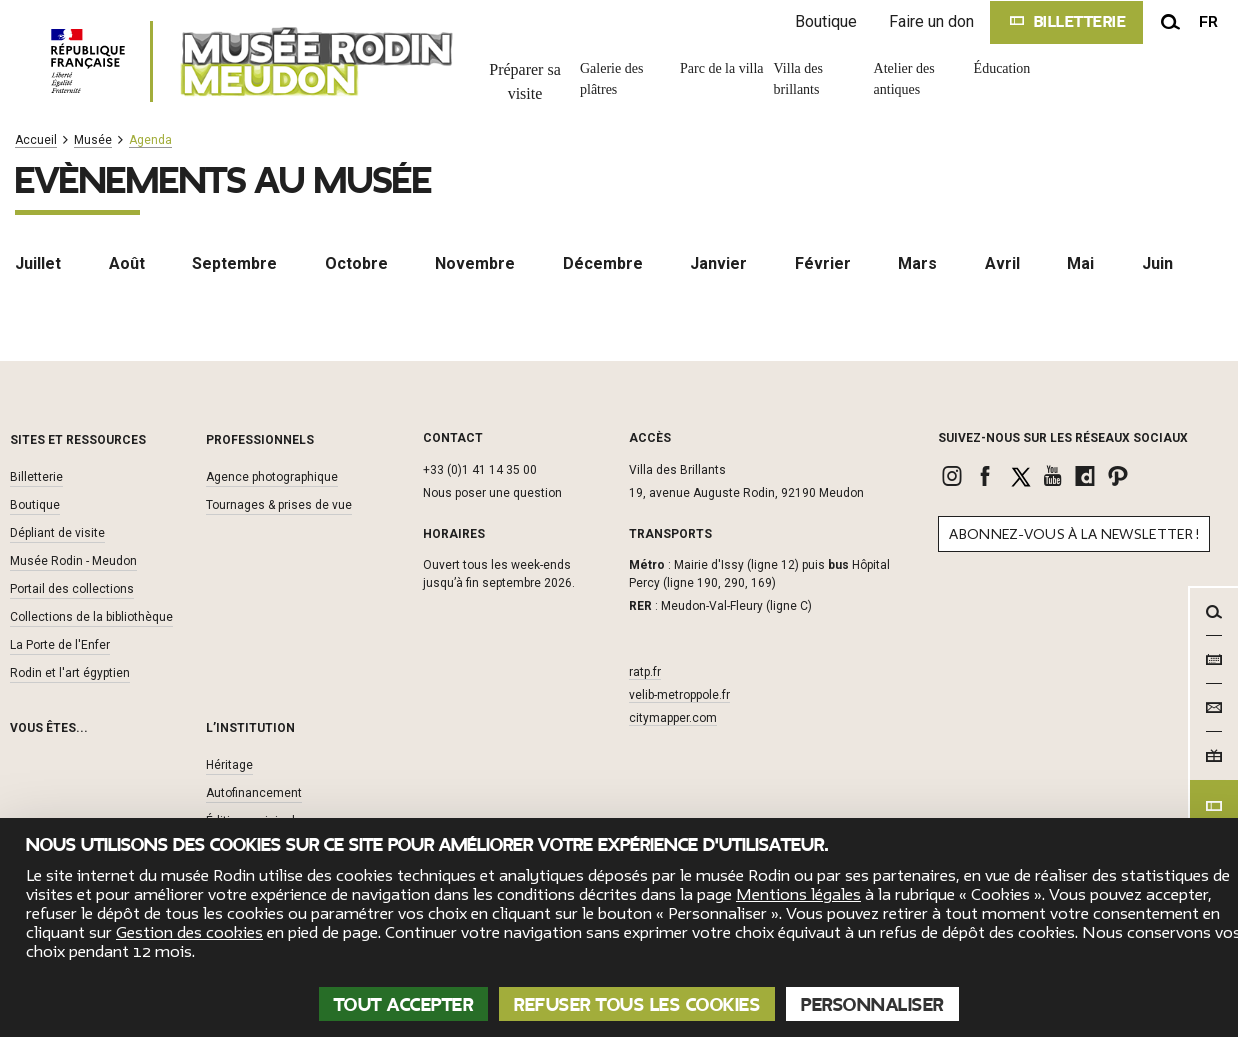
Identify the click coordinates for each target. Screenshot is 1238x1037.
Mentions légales (798, 895)
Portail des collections (72, 589)
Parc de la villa (722, 68)
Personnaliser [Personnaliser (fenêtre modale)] (872, 1005)
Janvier (718, 263)
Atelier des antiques (904, 79)
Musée (93, 140)
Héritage (229, 765)
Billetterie (36, 477)
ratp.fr (645, 672)
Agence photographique (272, 477)
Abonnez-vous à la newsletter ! (1074, 534)
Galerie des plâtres (611, 79)
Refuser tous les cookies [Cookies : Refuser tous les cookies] (637, 1005)
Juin (1157, 263)
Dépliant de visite (57, 533)
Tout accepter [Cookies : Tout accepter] (404, 1005)
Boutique (826, 21)
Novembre (475, 263)
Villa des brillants (798, 79)
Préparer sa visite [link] (525, 81)
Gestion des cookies (189, 933)
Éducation (1002, 68)
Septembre (234, 263)
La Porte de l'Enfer (60, 645)
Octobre (356, 263)
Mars (917, 263)
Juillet (38, 263)
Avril (1002, 263)
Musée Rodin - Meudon (73, 561)
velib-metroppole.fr (679, 695)
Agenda (150, 140)
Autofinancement (254, 793)
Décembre (603, 263)
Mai (1080, 263)
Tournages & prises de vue (279, 505)
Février (823, 263)
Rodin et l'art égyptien (70, 673)
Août (127, 263)
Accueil (36, 140)
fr (1208, 22)
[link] (954, 476)
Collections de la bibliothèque (91, 617)
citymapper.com (673, 718)
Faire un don (931, 21)
